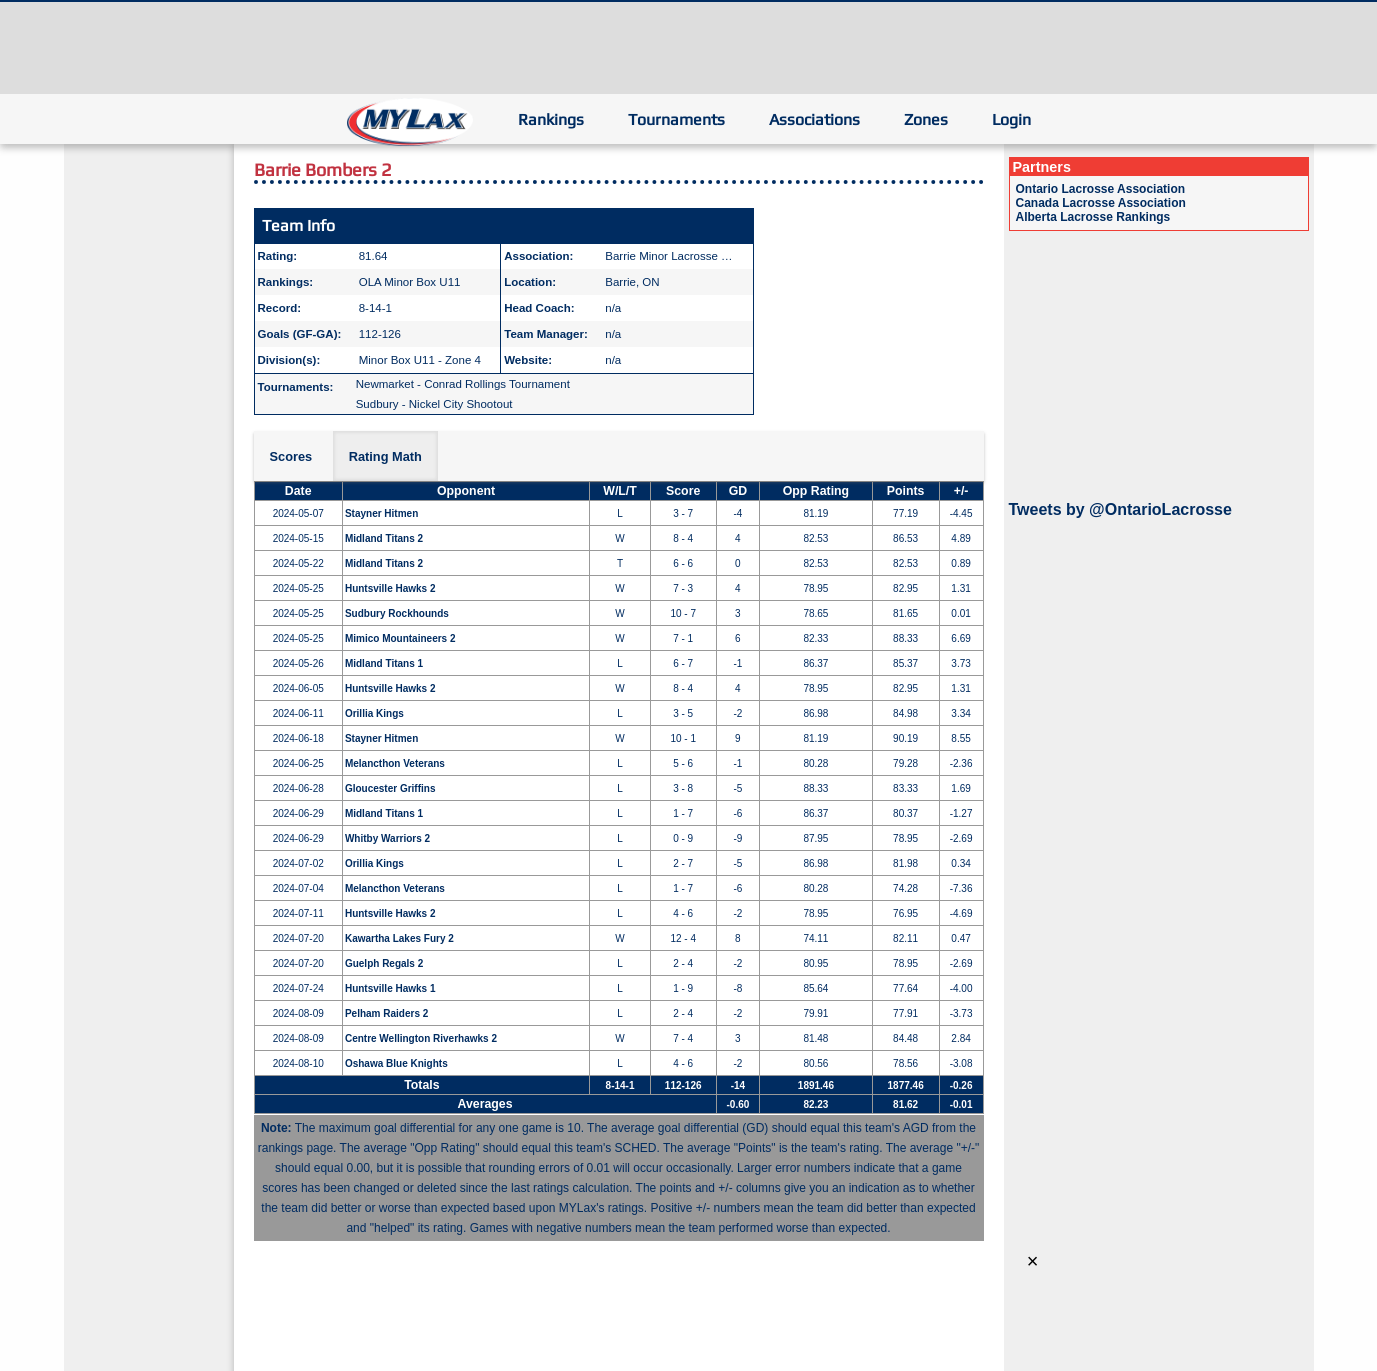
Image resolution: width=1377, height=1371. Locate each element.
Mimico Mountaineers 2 (400, 638)
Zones (926, 119)
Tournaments (676, 119)
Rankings (551, 119)
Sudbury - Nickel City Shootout (434, 404)
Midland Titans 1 (384, 663)
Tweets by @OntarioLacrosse (1120, 509)
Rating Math (385, 456)
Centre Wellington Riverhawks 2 (421, 1038)
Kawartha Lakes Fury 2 (399, 938)
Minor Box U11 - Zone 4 (420, 360)
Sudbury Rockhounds (397, 613)
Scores (291, 456)
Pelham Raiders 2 (386, 1013)
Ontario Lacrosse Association (1101, 189)
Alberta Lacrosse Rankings (1093, 217)
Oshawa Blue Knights (396, 1063)
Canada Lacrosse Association (1101, 203)
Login (1011, 119)
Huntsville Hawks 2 (390, 588)
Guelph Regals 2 (384, 963)
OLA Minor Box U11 (410, 282)
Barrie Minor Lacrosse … (668, 256)
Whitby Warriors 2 (387, 838)
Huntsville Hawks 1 (390, 988)
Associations (814, 119)
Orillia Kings (374, 713)
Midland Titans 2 (384, 538)
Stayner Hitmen (381, 513)
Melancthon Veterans (395, 763)
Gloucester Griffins (390, 788)
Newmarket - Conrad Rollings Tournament (463, 384)
